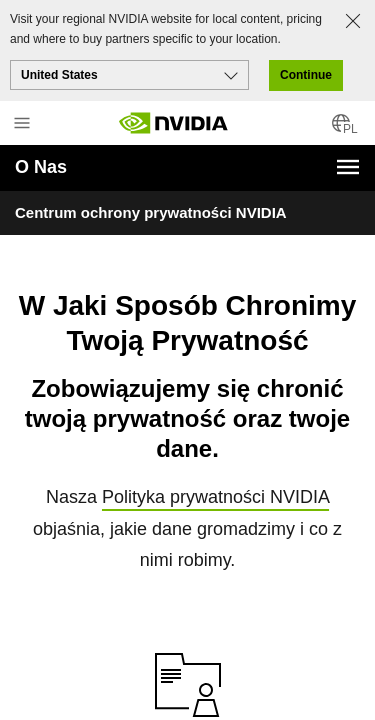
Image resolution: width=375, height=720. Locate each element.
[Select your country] (129, 75)
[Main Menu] (22, 125)
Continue (306, 75)
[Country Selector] (341, 129)
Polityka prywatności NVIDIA (215, 480)
